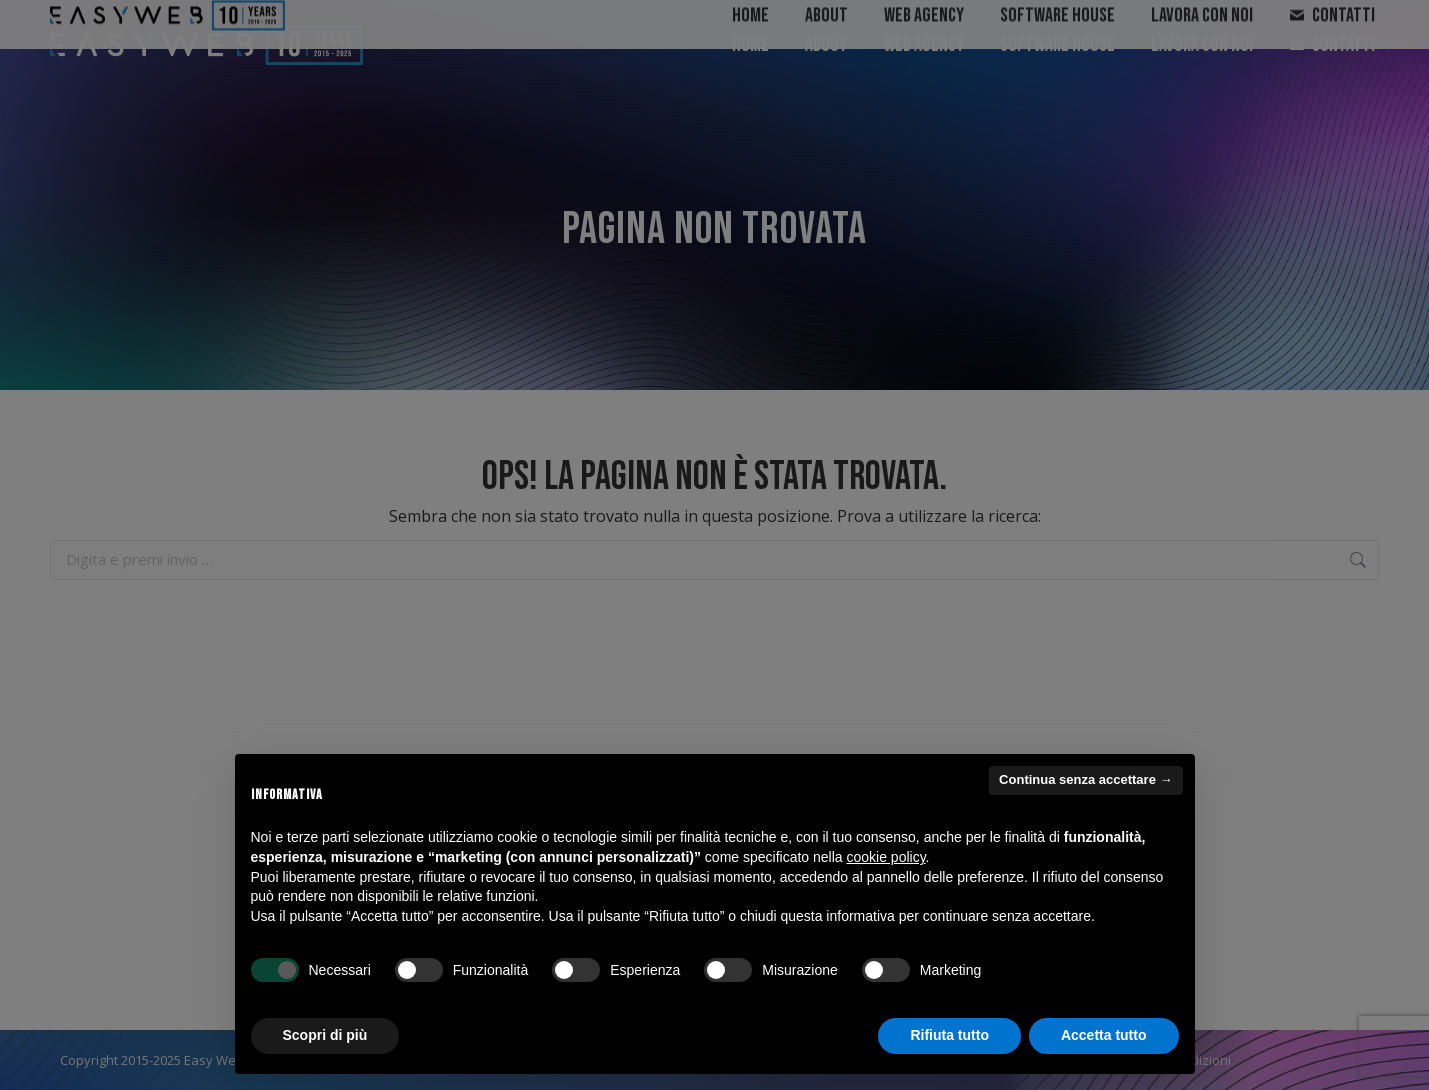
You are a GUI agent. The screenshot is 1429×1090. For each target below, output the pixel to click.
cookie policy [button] (885, 857)
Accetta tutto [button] (1104, 1035)
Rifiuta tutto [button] (949, 1035)
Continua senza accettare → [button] (1085, 779)
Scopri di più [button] (325, 1035)
